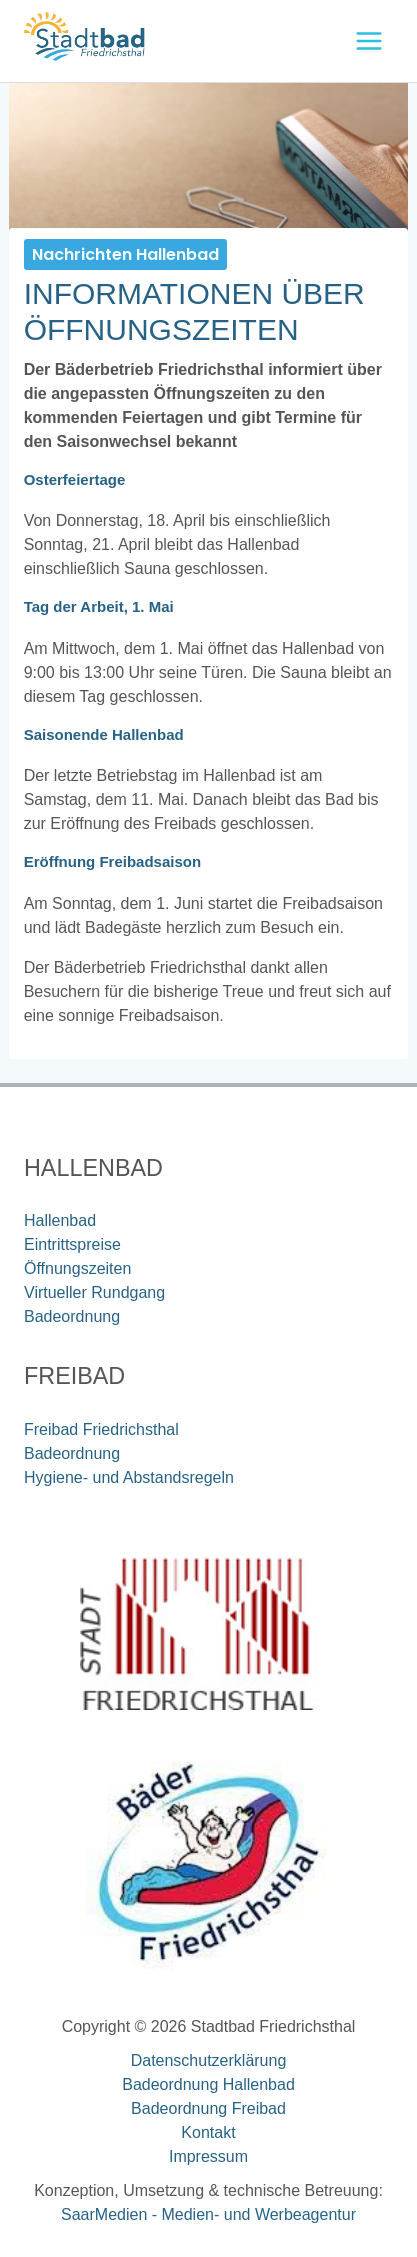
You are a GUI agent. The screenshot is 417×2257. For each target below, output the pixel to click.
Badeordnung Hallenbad (208, 2084)
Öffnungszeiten (77, 1268)
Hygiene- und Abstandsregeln (129, 1477)
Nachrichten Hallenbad (125, 254)
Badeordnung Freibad (208, 2108)
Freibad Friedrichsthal (101, 1429)
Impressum (208, 2156)
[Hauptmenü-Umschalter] (369, 41)
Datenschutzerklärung (209, 2060)
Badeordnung (72, 1316)
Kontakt (208, 2132)
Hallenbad (60, 1220)
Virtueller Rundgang (94, 1292)
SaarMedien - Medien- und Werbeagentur (208, 2214)
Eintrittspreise (72, 1244)
